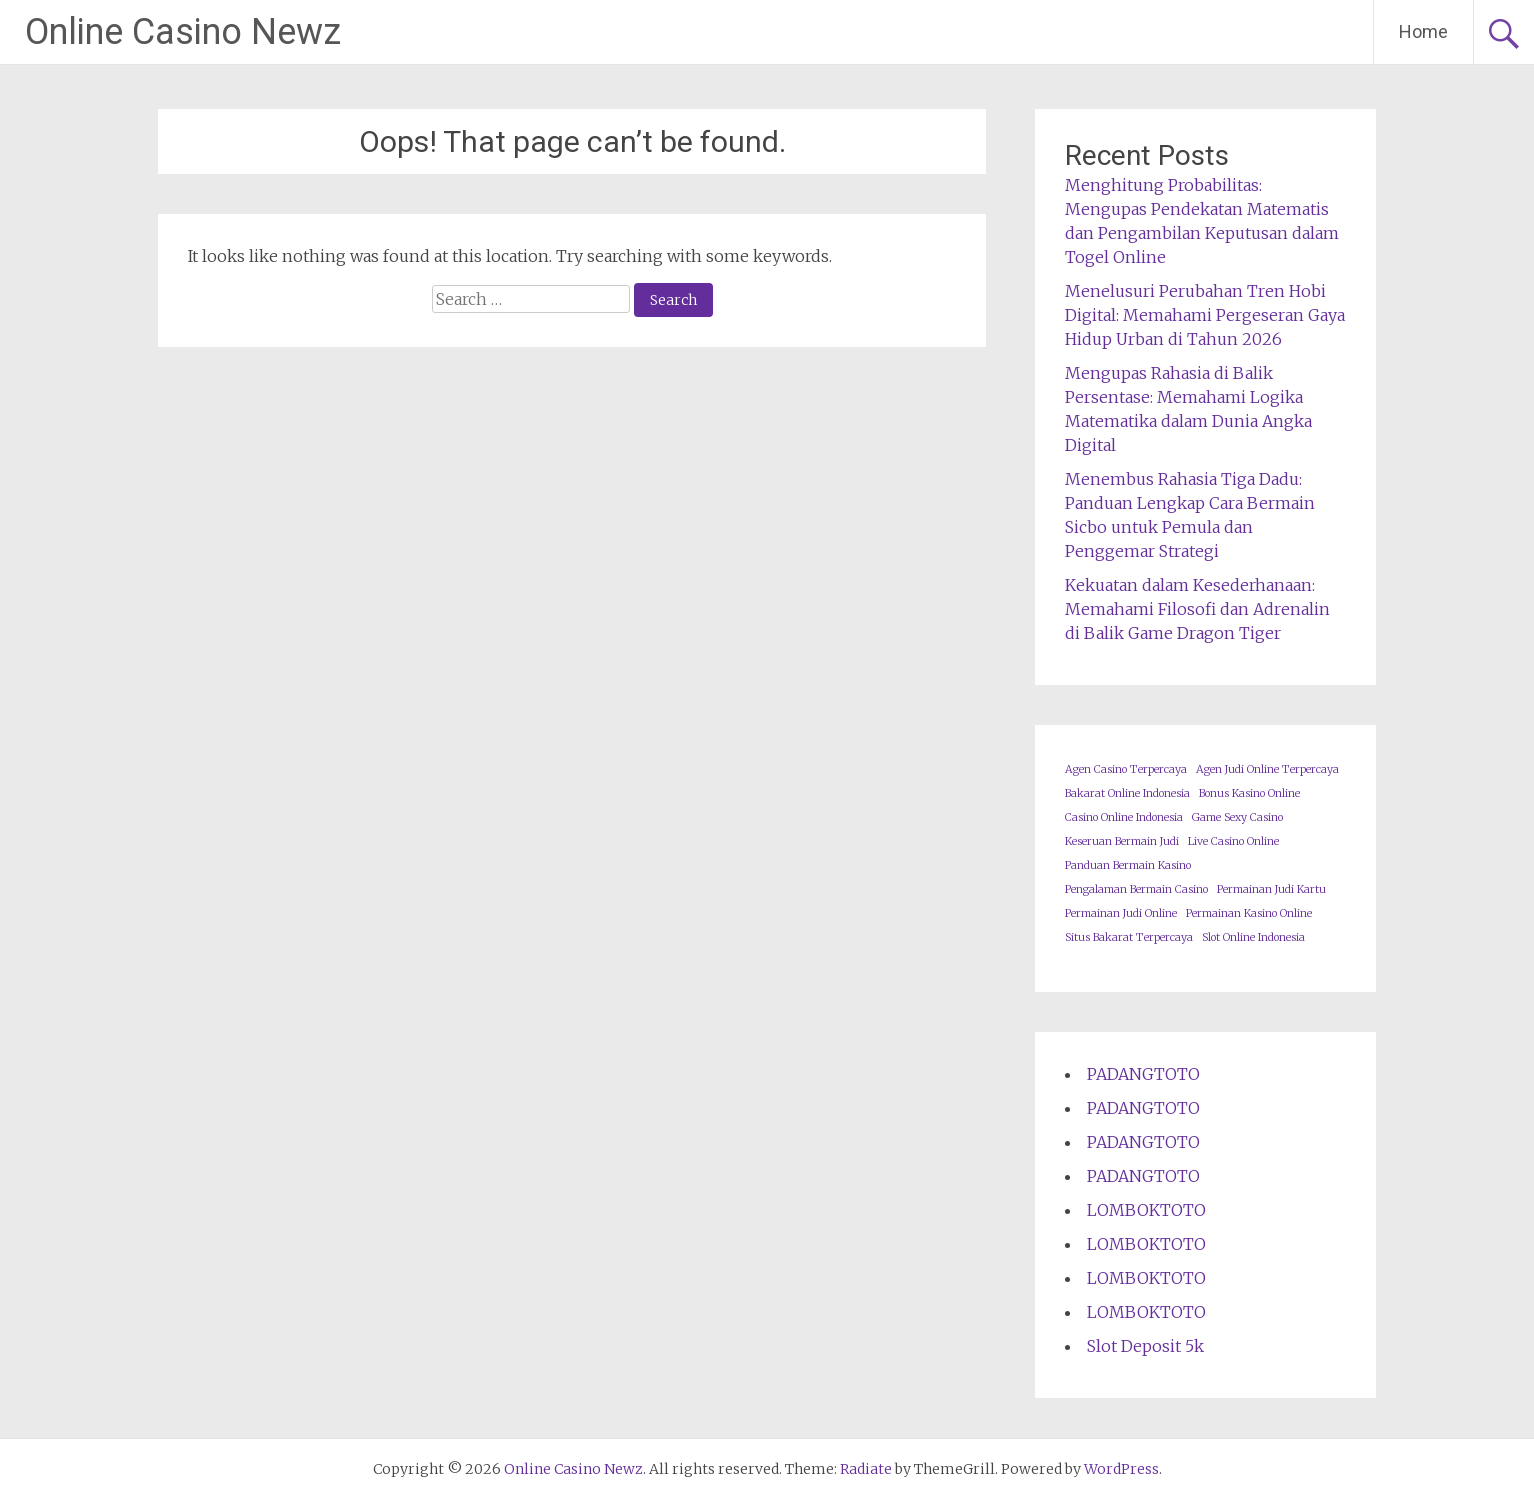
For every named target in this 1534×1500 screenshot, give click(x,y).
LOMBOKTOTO (1146, 1210)
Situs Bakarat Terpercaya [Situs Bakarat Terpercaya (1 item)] (1129, 937)
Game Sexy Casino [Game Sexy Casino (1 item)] (1237, 817)
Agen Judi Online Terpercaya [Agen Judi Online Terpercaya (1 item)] (1267, 769)
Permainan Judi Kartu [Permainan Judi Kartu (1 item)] (1271, 889)
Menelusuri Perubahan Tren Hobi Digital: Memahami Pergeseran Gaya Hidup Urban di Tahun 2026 (1205, 315)
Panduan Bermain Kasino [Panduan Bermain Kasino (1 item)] (1128, 865)
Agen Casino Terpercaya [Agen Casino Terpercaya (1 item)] (1126, 769)
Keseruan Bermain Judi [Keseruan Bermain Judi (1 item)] (1122, 841)
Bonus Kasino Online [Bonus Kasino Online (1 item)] (1249, 793)
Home (1423, 31)
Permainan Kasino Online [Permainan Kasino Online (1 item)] (1249, 913)
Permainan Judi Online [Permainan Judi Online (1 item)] (1121, 913)
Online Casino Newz (183, 32)
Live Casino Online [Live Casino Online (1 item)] (1233, 841)
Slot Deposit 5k (1145, 1346)
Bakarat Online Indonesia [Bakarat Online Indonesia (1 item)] (1127, 793)
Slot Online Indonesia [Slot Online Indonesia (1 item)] (1253, 937)
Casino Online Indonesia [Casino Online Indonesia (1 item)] (1124, 817)
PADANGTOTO (1143, 1074)
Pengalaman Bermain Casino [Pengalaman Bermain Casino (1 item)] (1136, 889)
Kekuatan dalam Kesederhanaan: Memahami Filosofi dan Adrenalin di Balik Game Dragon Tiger (1197, 609)
